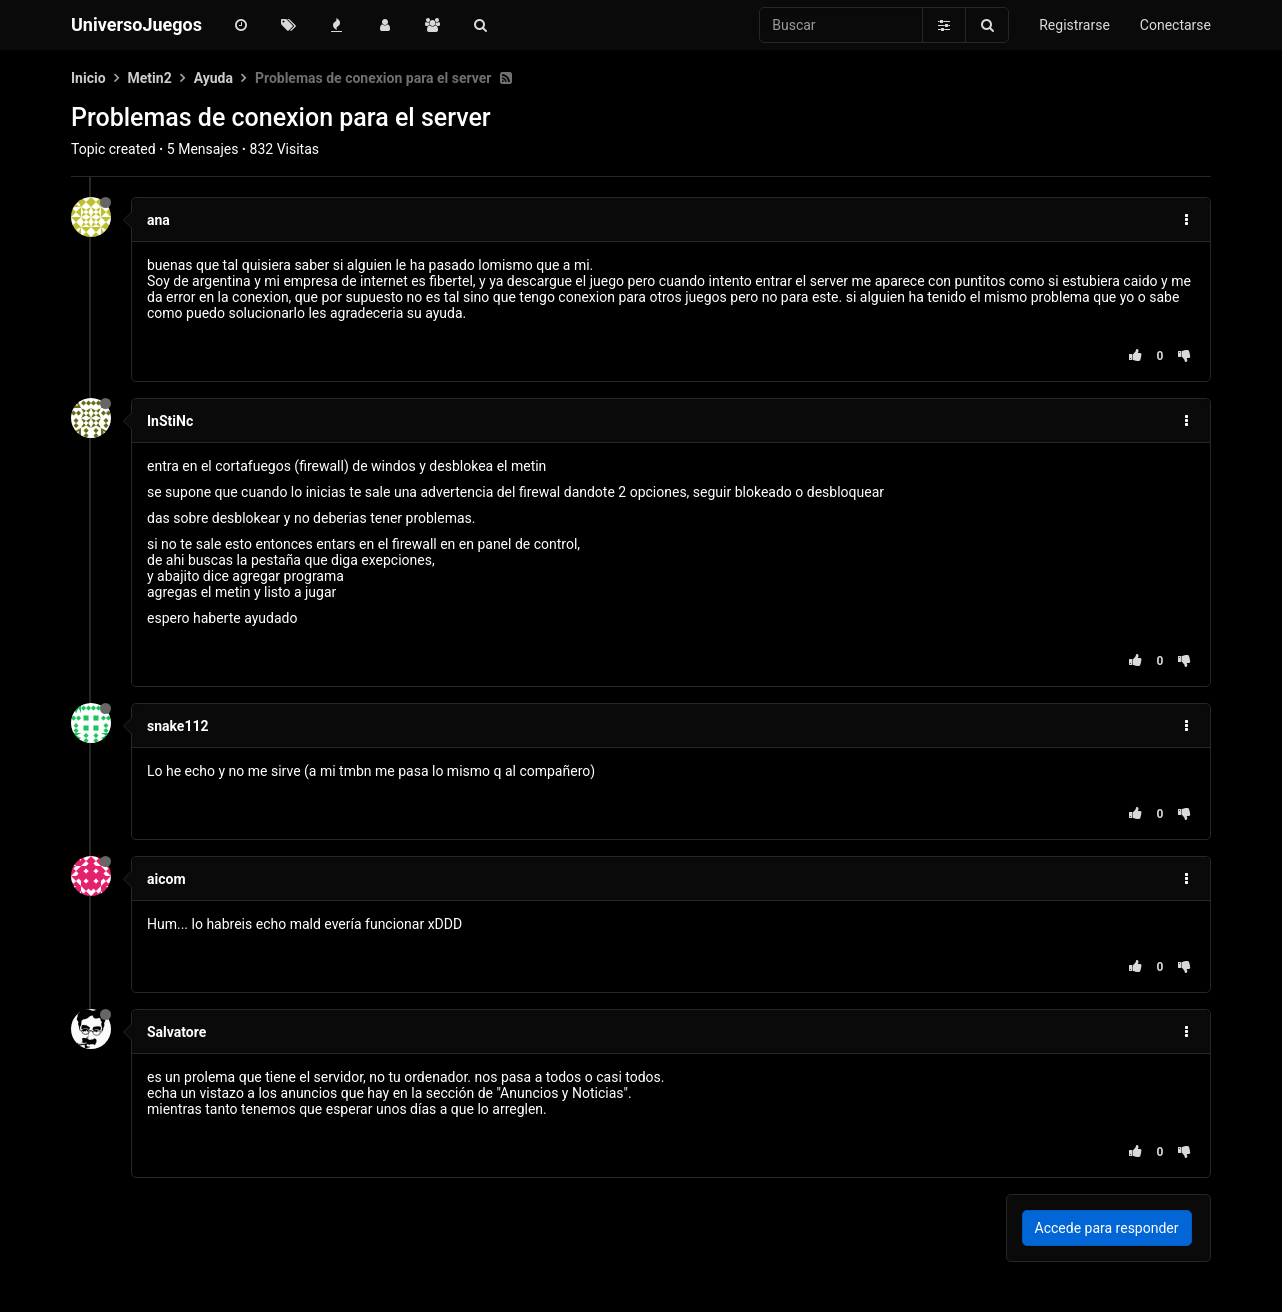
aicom (166, 879)
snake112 (178, 726)
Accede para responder (1107, 1228)
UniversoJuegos (136, 24)
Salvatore (176, 1032)
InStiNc (170, 421)
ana (158, 220)
